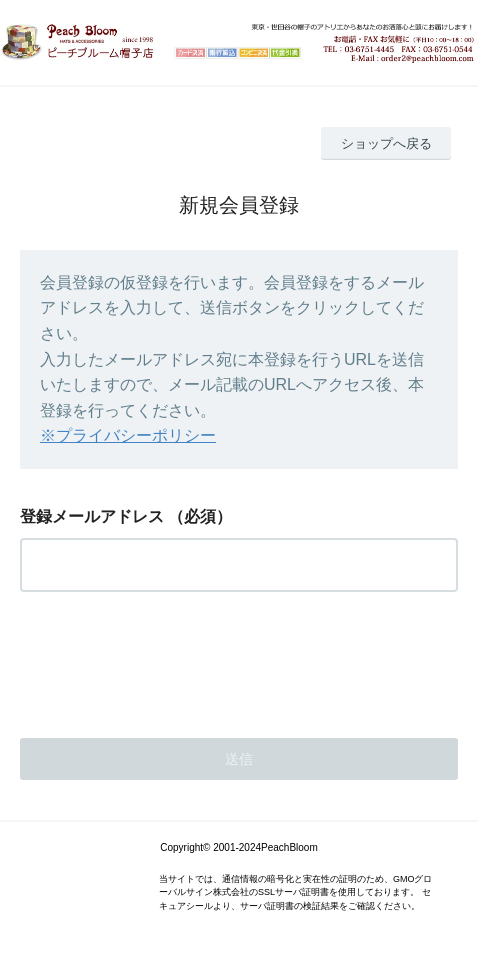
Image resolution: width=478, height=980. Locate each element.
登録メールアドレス (92, 516)
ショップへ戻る (386, 143)
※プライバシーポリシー (128, 435)
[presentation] (172, 659)
